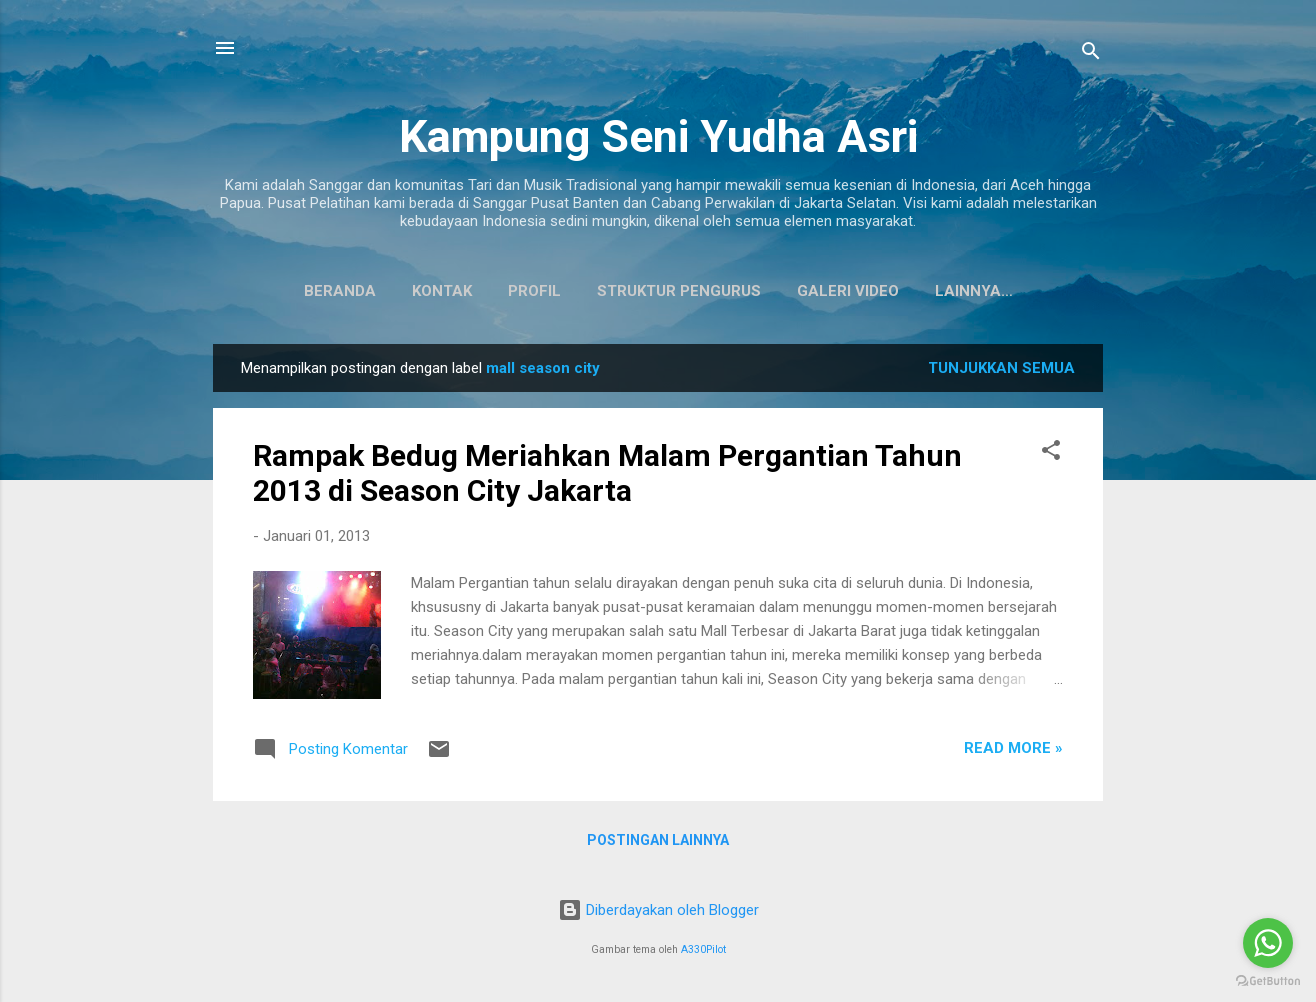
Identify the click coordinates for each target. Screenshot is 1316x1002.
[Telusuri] (1091, 54)
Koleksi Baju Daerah (973, 291)
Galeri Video (801, 291)
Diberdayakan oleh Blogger (658, 910)
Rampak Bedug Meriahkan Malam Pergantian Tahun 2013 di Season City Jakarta (607, 477)
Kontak (395, 291)
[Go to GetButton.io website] (1268, 981)
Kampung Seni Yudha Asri (658, 136)
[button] (1051, 457)
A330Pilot (703, 949)
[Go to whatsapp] (1268, 943)
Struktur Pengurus (632, 291)
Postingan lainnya (658, 844)
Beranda (293, 291)
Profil (487, 291)
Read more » (1013, 752)
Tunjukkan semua (1001, 372)
